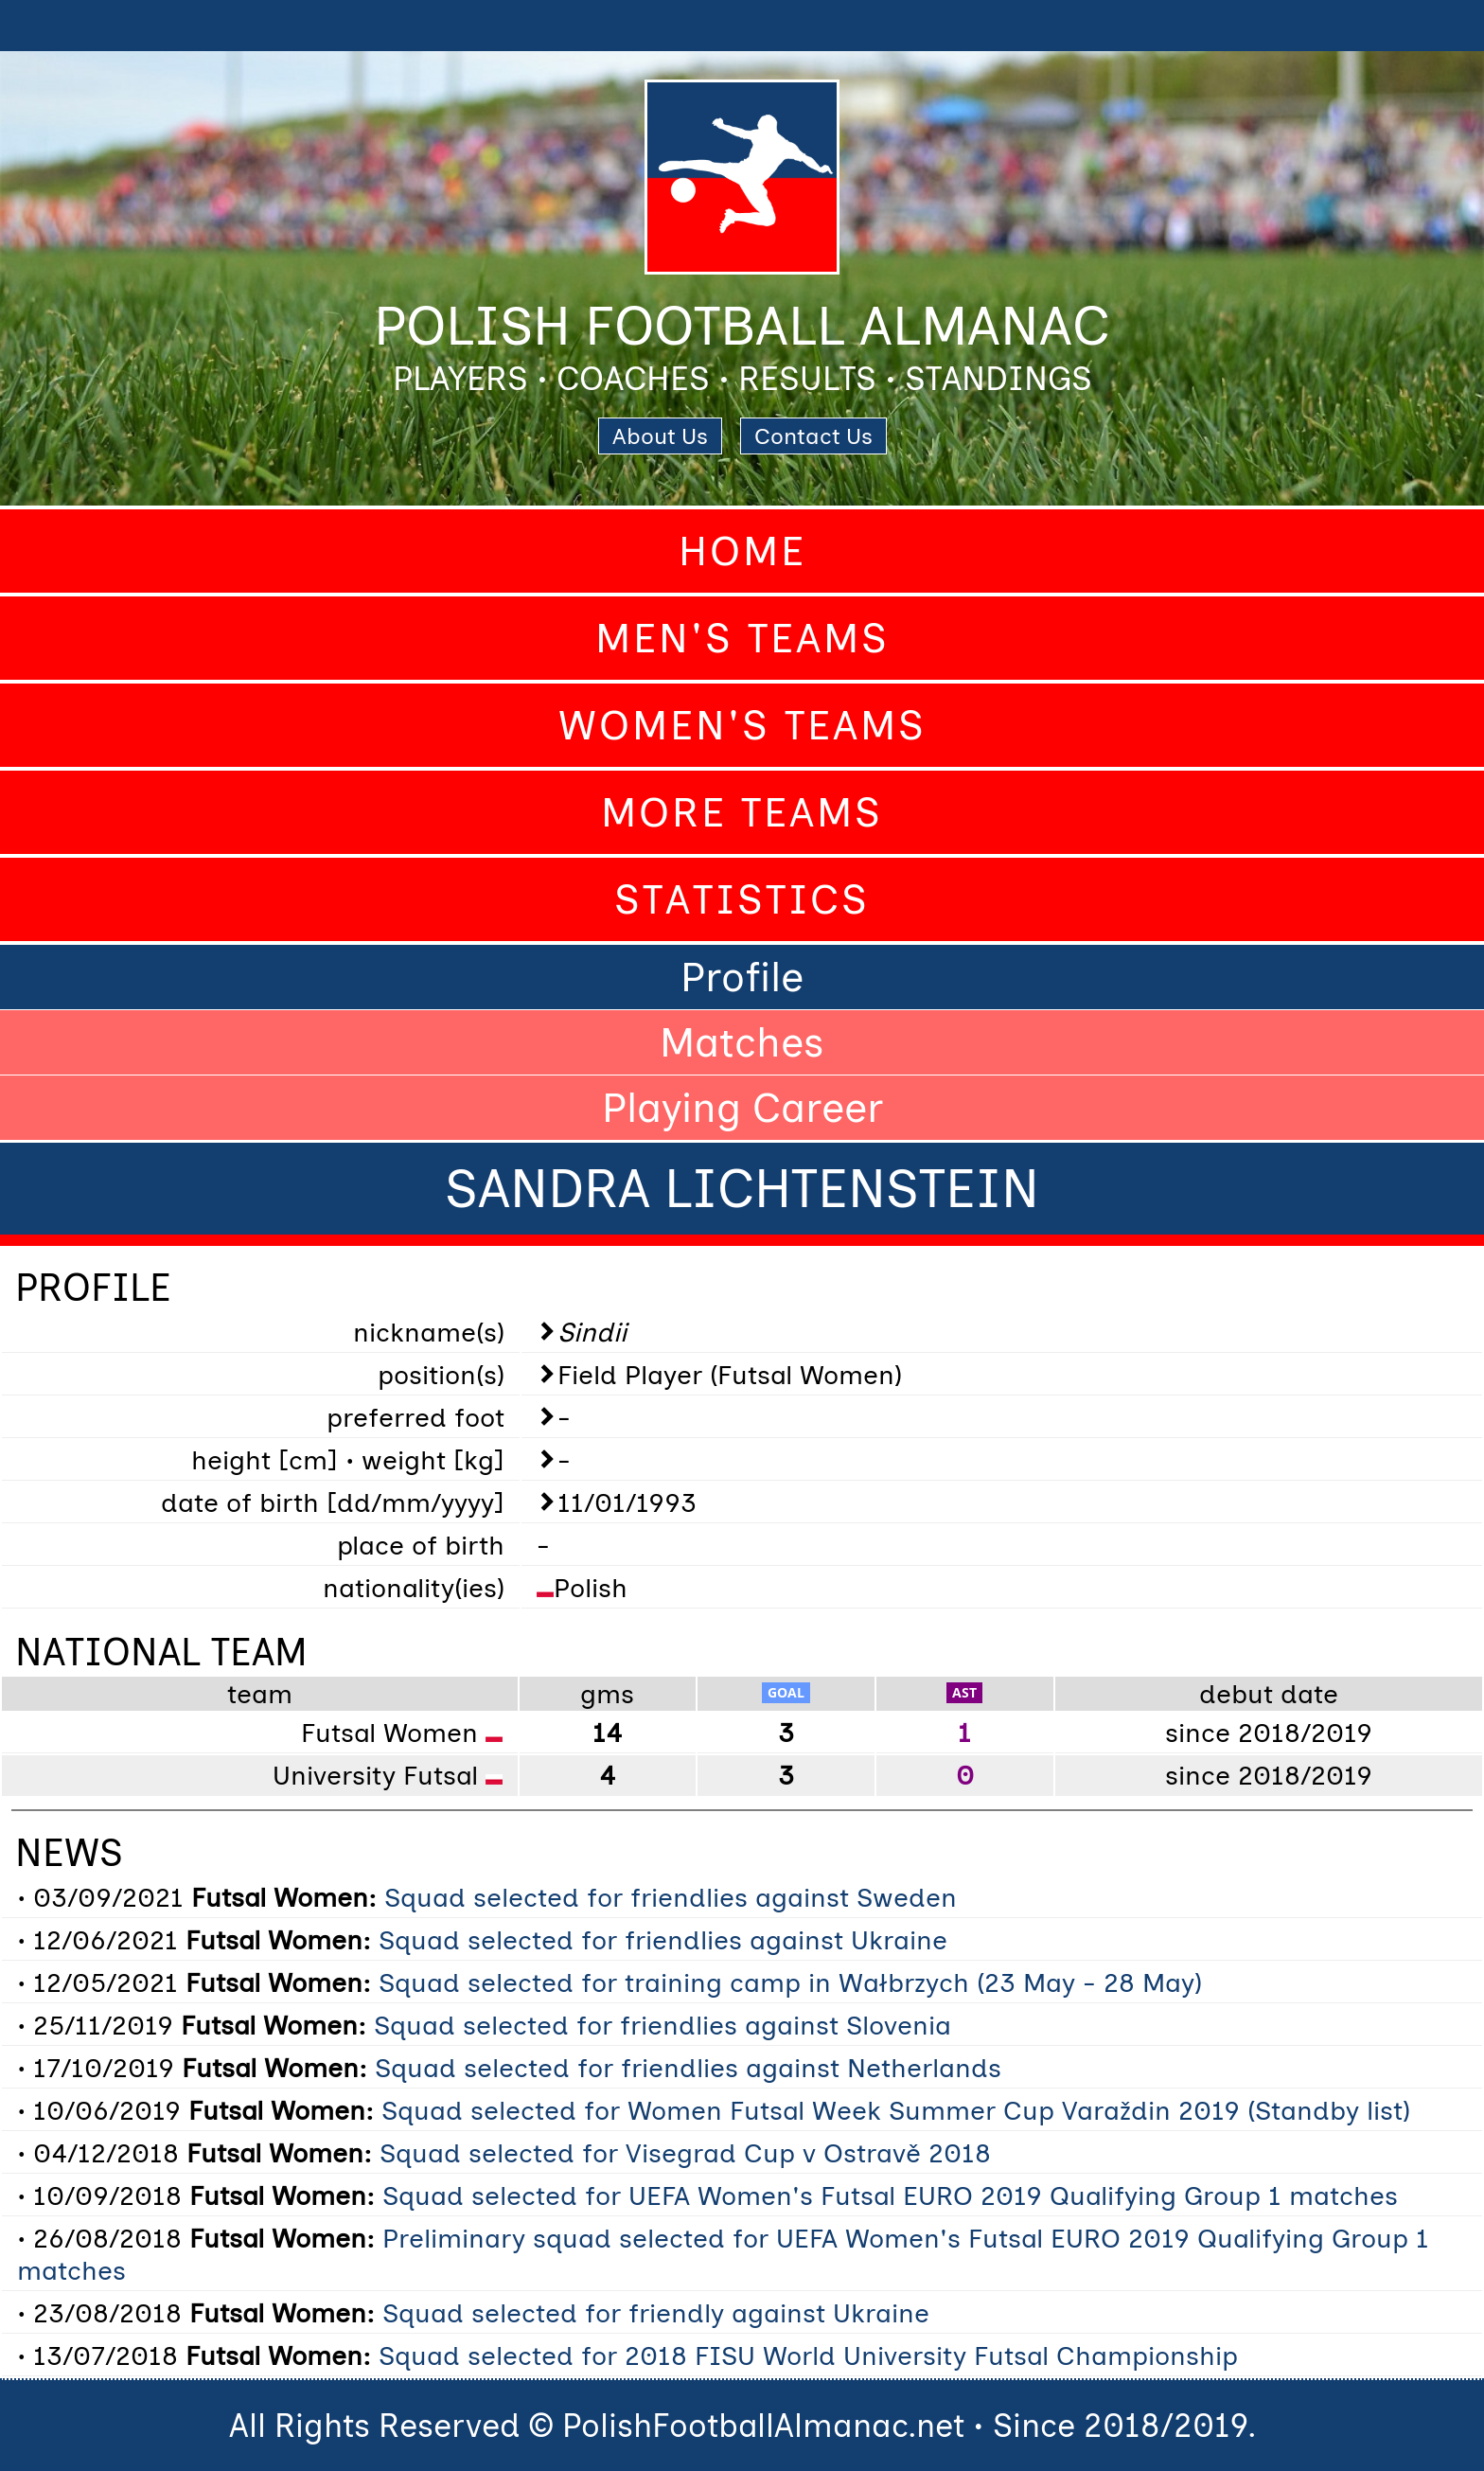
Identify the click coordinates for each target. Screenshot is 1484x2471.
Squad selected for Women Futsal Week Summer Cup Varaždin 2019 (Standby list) (895, 2110)
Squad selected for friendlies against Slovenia (662, 2025)
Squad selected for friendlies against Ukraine (663, 1940)
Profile (742, 977)
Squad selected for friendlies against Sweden (670, 1897)
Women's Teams (742, 725)
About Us (660, 436)
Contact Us (813, 436)
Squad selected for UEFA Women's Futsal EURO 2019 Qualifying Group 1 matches (890, 2195)
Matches (742, 1042)
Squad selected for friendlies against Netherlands (688, 2068)
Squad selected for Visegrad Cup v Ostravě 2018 (685, 2153)
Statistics (742, 899)
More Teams (742, 812)
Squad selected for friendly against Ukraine (655, 2313)
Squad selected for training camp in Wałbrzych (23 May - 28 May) (790, 1982)
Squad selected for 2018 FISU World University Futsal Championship (808, 2355)
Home (742, 551)
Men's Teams (742, 638)
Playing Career (742, 1107)
